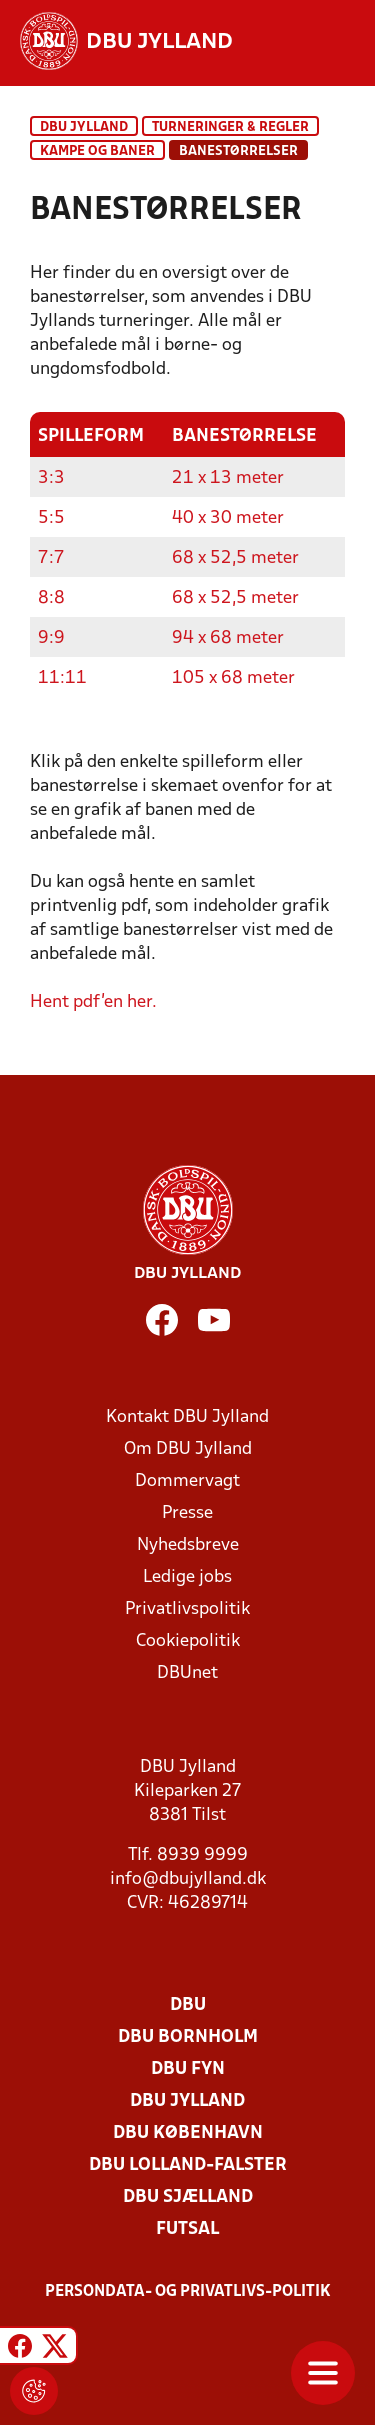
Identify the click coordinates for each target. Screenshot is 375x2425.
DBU (188, 2005)
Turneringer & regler (230, 127)
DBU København (188, 2133)
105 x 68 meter (233, 678)
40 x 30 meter (228, 518)
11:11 (62, 678)
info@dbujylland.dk (188, 1879)
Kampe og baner (97, 151)
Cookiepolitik (188, 1641)
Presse (187, 1513)
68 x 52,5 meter (235, 558)
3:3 (51, 478)
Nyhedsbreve (188, 1545)
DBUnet (187, 1673)
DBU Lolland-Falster (188, 2165)
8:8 (51, 598)
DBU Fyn (188, 2069)
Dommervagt (187, 1481)
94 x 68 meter (228, 638)
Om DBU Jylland (188, 1449)
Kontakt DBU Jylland (187, 1417)
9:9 (51, 638)
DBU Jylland (84, 127)
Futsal (187, 2229)
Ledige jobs (187, 1577)
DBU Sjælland (188, 2197)
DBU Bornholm (188, 2037)
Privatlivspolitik (187, 1609)
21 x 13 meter (228, 478)
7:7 (51, 558)
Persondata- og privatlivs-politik (188, 2292)
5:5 (51, 518)
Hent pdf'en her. (93, 1002)
